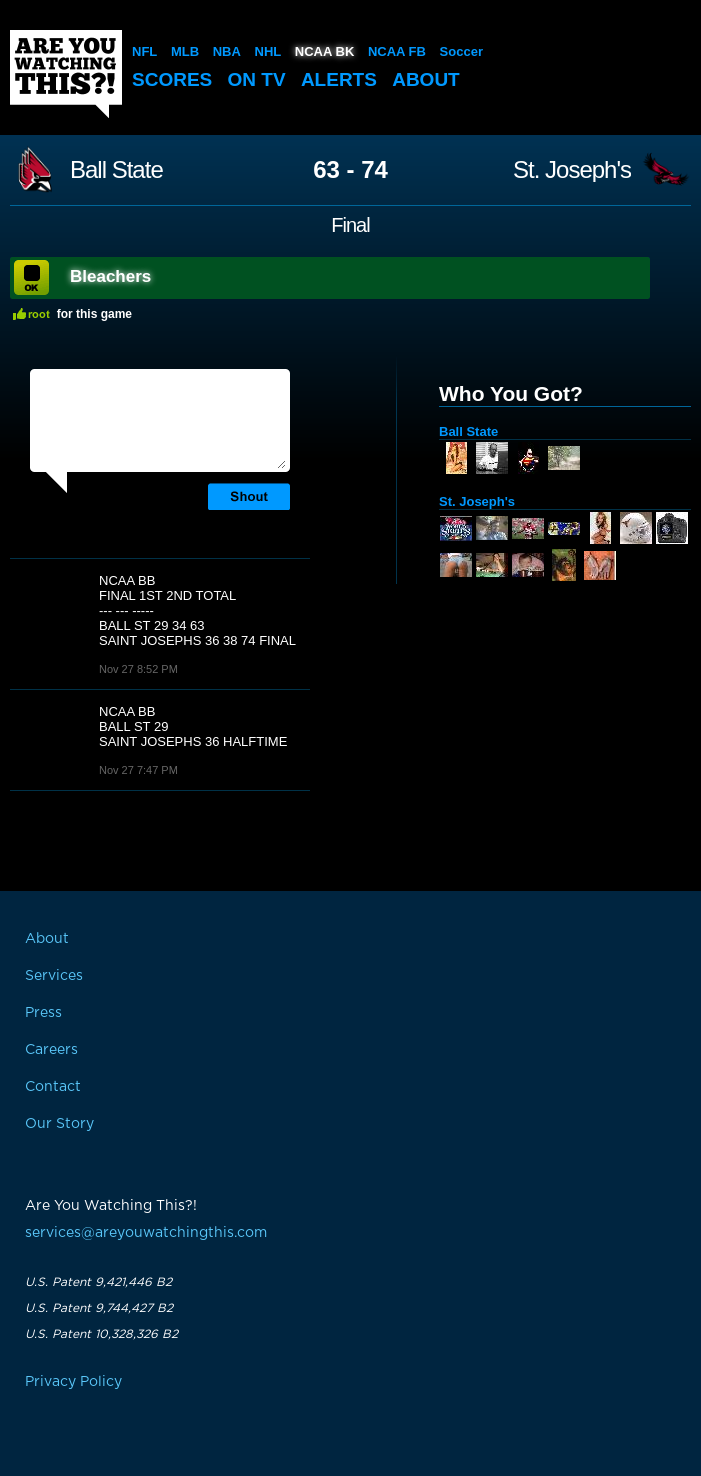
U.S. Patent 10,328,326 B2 (101, 1334)
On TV (257, 79)
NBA (227, 51)
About (426, 79)
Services (54, 976)
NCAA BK (324, 51)
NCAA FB (397, 51)
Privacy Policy (73, 1382)
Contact (53, 1087)
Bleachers (110, 276)
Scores (172, 79)
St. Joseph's (572, 170)
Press (43, 1013)
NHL (268, 51)
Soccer (461, 51)
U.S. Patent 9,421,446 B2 (98, 1282)
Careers (51, 1050)
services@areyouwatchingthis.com (146, 1233)
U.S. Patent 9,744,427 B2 (99, 1308)
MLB (185, 51)
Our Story (59, 1124)
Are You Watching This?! (66, 74)
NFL (144, 51)
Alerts (339, 79)
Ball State (116, 170)
